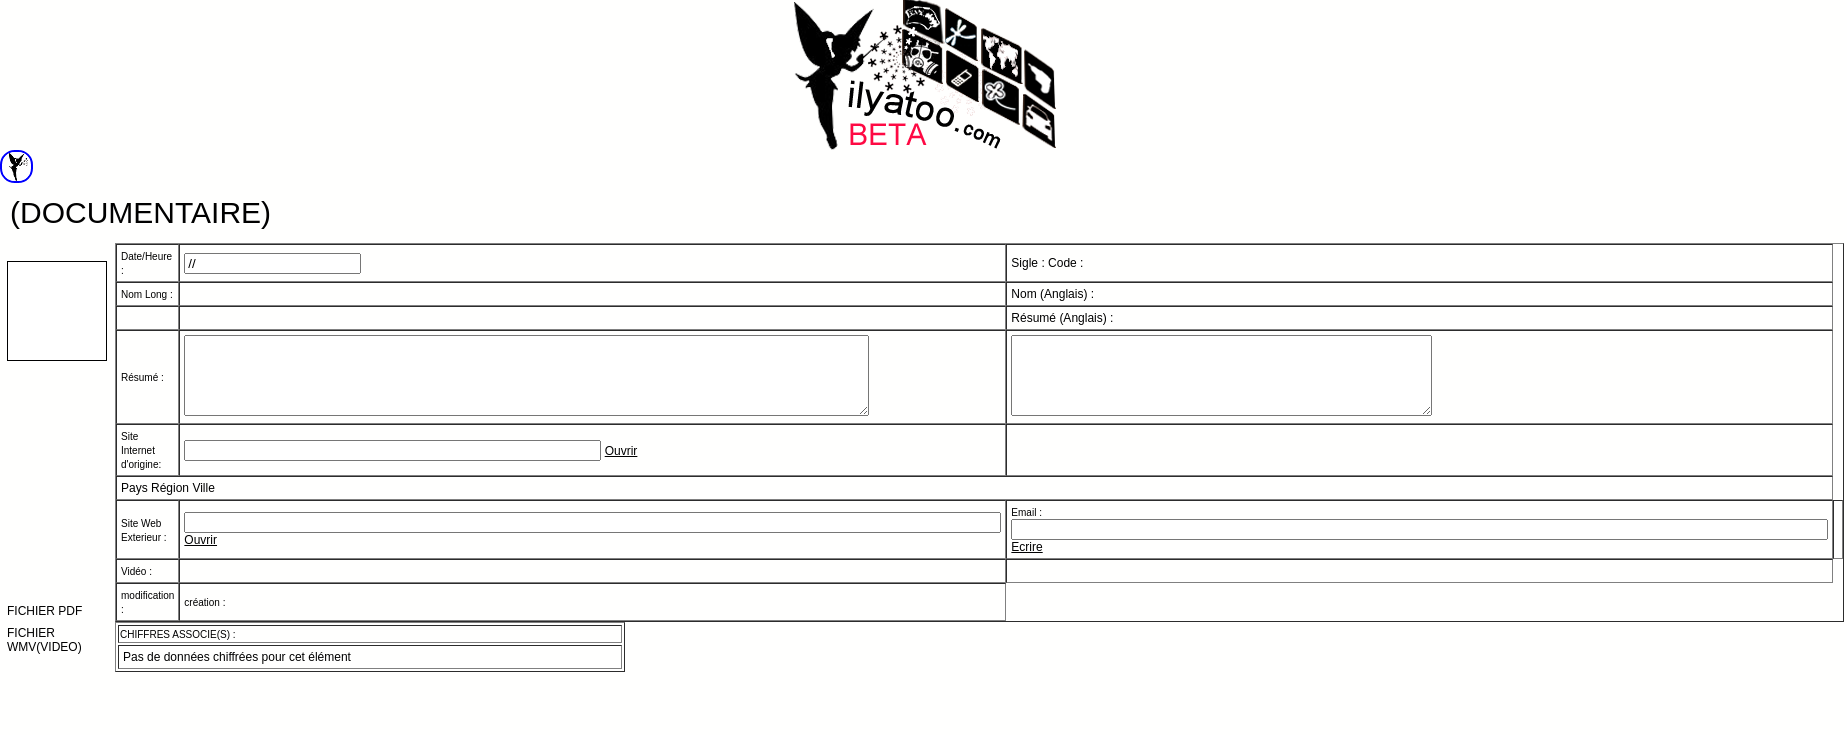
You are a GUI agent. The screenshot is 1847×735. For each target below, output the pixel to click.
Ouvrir (621, 466)
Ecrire (1026, 562)
